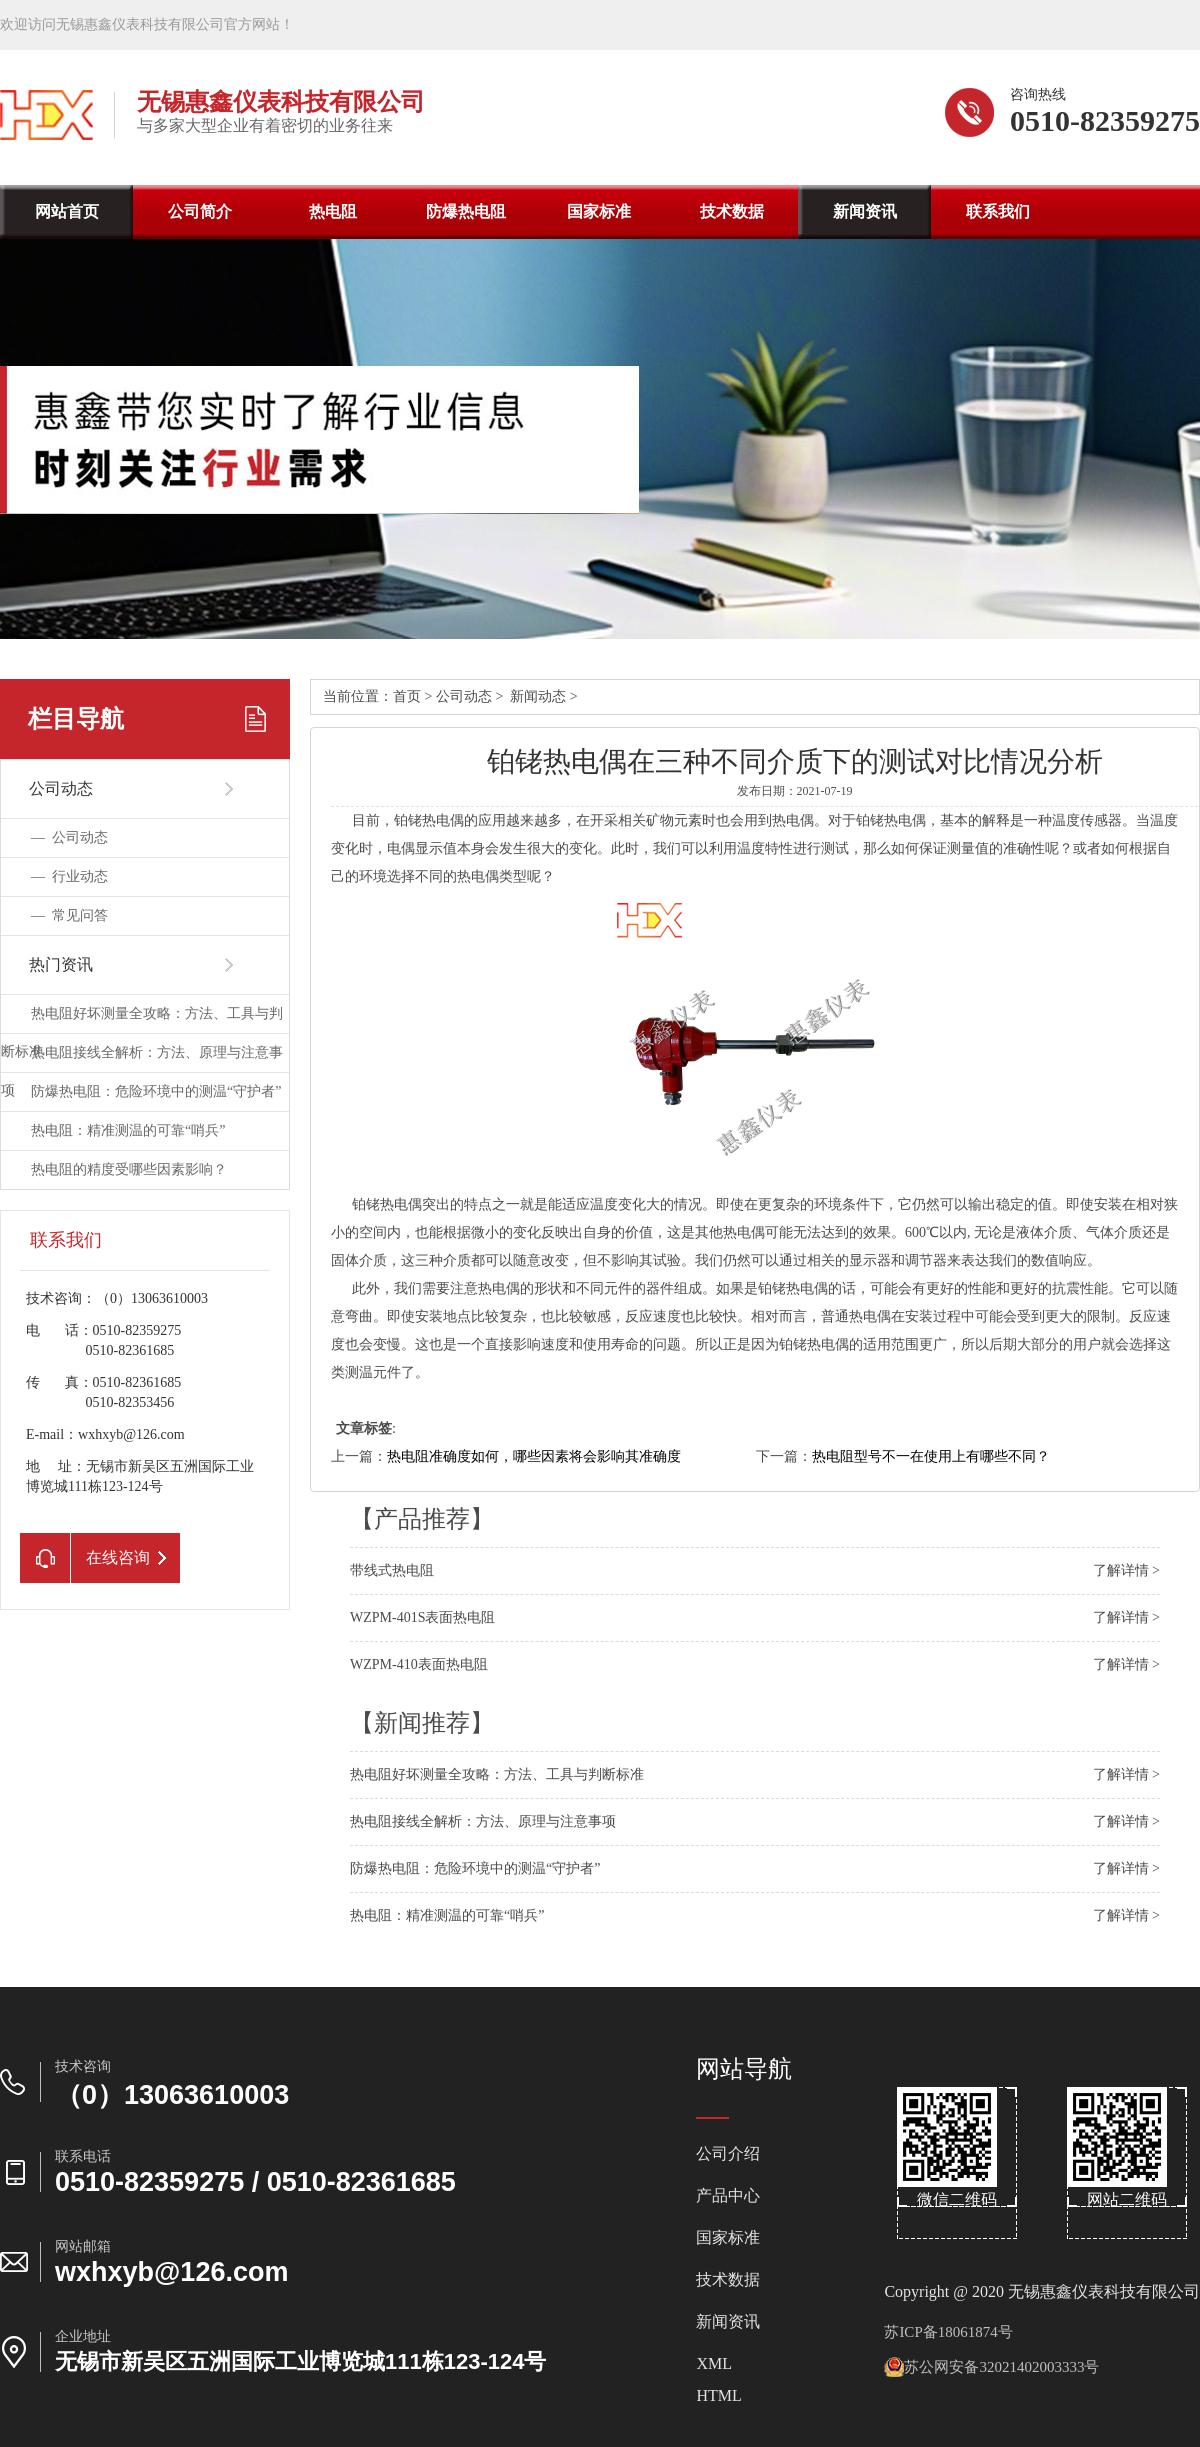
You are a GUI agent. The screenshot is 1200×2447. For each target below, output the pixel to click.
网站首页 (67, 211)
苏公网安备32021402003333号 (991, 2367)
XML (714, 2364)
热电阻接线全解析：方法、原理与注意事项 (483, 1821)
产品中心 (728, 2196)
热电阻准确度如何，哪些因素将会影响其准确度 (534, 1456)
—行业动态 (69, 876)
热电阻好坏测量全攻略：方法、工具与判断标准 (497, 1774)
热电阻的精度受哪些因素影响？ (129, 1169)
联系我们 (998, 211)
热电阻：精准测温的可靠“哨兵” (128, 1130)
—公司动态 (69, 837)
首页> (414, 696)
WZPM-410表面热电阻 (419, 1664)
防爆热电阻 (466, 211)
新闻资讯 (865, 211)
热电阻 (333, 211)
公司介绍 (728, 2154)
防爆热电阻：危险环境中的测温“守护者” (156, 1091)
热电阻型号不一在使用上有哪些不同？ (931, 1456)
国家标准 (599, 211)
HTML (718, 2396)
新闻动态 (538, 696)
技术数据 (732, 211)
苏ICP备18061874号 (948, 2332)
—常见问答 (69, 915)
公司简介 (200, 211)
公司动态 (464, 696)
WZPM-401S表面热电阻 (422, 1617)
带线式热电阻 (392, 1570)
